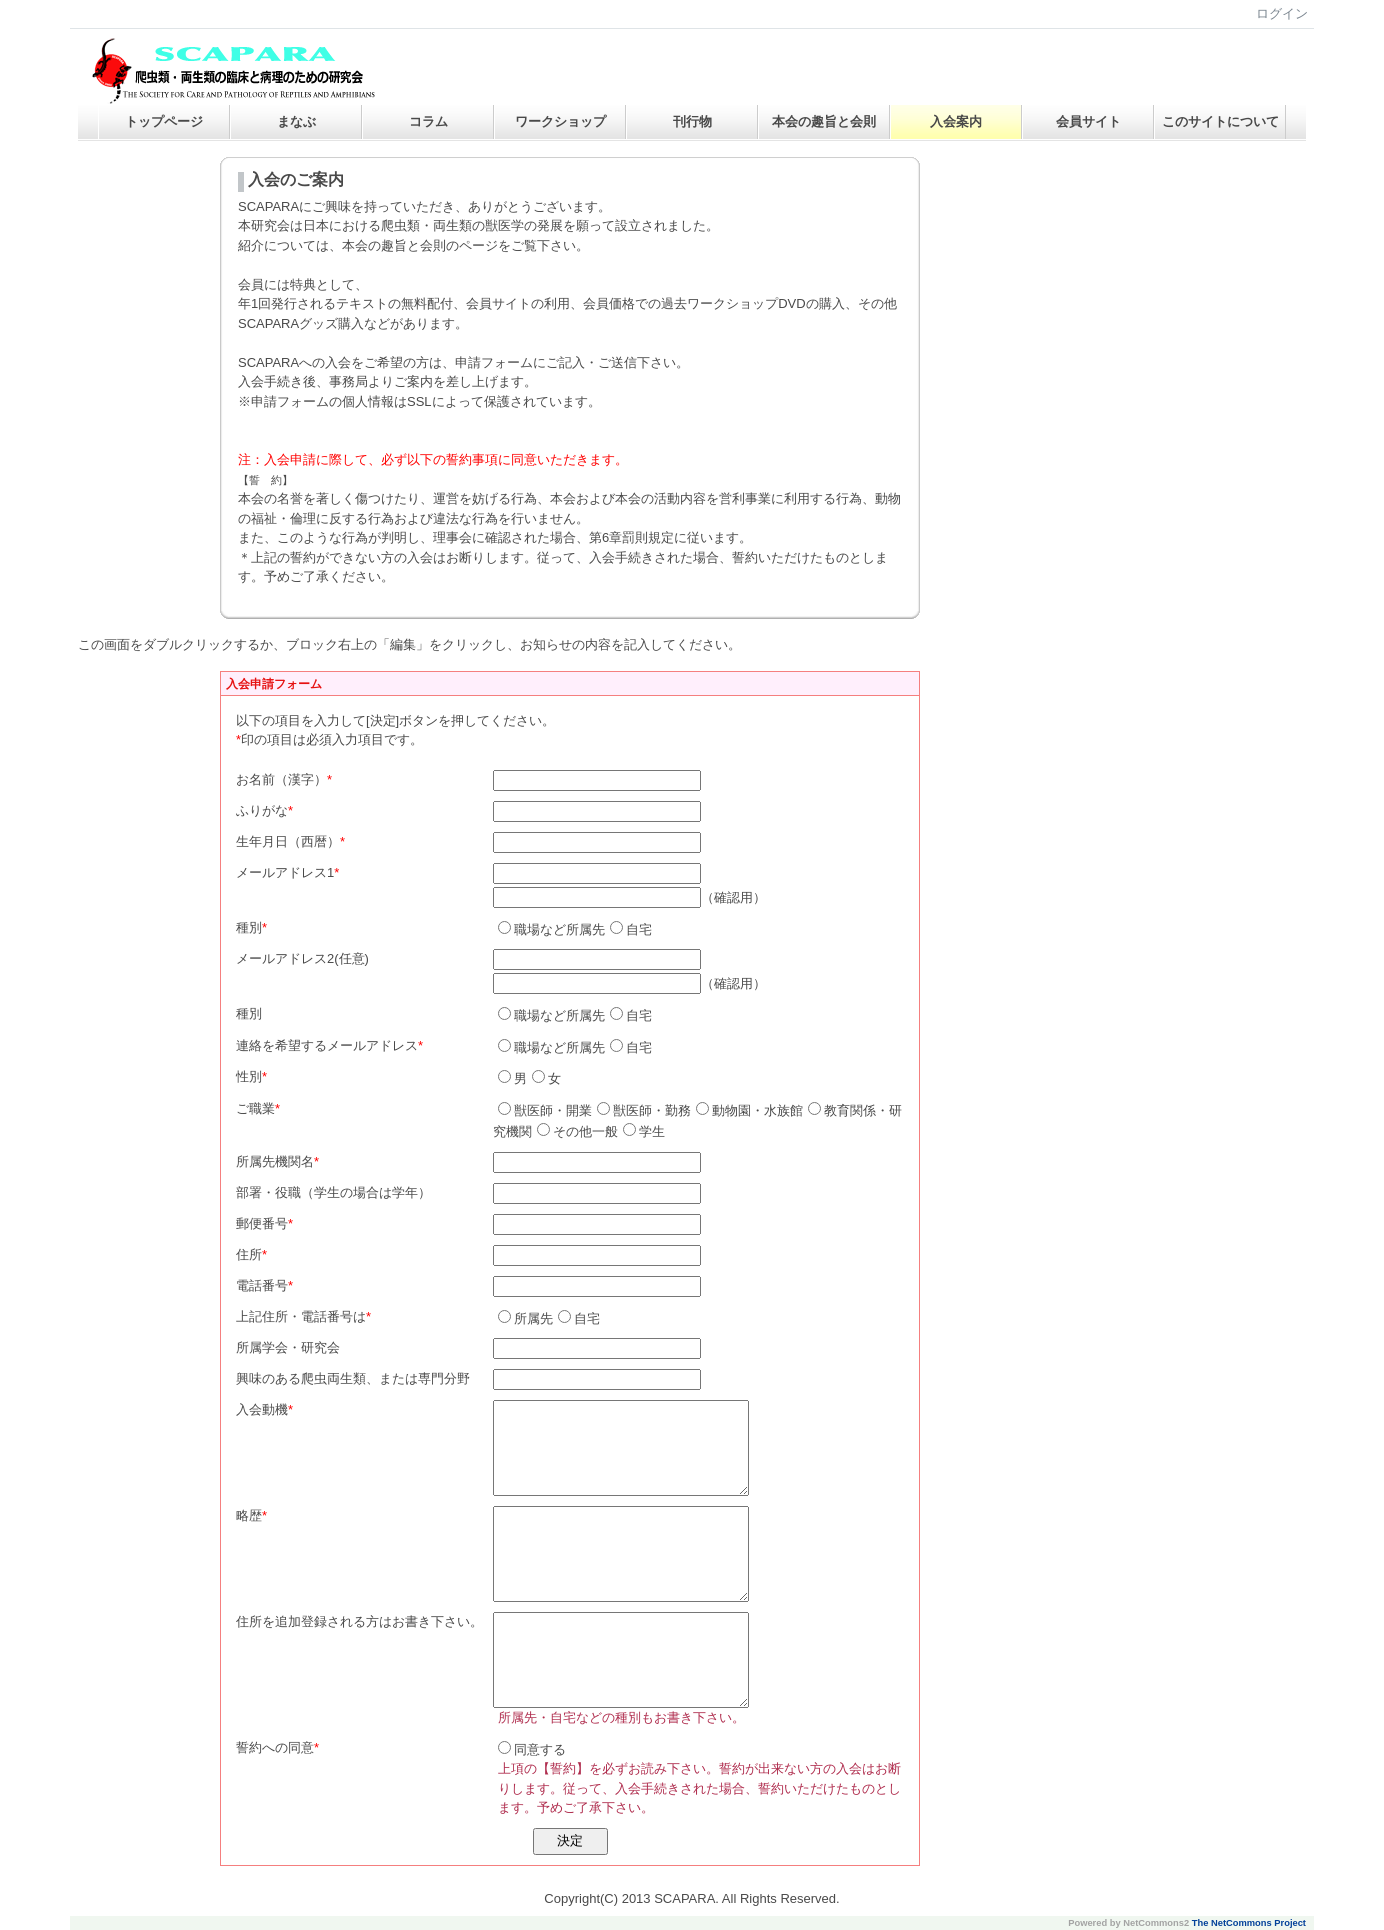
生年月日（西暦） (288, 841)
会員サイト (1088, 121)
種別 (249, 927)
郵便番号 (262, 1223)
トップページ (164, 121)
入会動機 (262, 1409)
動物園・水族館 (749, 1110)
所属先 (525, 1318)
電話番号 (262, 1285)
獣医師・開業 (545, 1110)
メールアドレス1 (285, 872)
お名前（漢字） (281, 779)
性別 (249, 1076)
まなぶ (296, 121)
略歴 (249, 1515)
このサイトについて (1220, 121)
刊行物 (692, 121)
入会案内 (956, 121)
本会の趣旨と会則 (824, 121)
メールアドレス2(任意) (302, 958)
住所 (249, 1254)
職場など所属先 (551, 929)
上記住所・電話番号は (301, 1316)
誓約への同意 (275, 1747)
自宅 (631, 929)
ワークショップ (560, 121)
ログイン (1282, 13)
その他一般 (577, 1131)
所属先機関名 (275, 1161)
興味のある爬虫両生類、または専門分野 (353, 1378)
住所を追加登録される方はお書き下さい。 (359, 1621)
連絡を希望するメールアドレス (327, 1045)
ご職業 (255, 1108)
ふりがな (262, 810)
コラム (428, 121)
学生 (644, 1131)
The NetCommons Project (1249, 1923)
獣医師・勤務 (644, 1110)
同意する (532, 1749)
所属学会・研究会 (288, 1347)
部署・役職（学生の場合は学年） (333, 1192)
